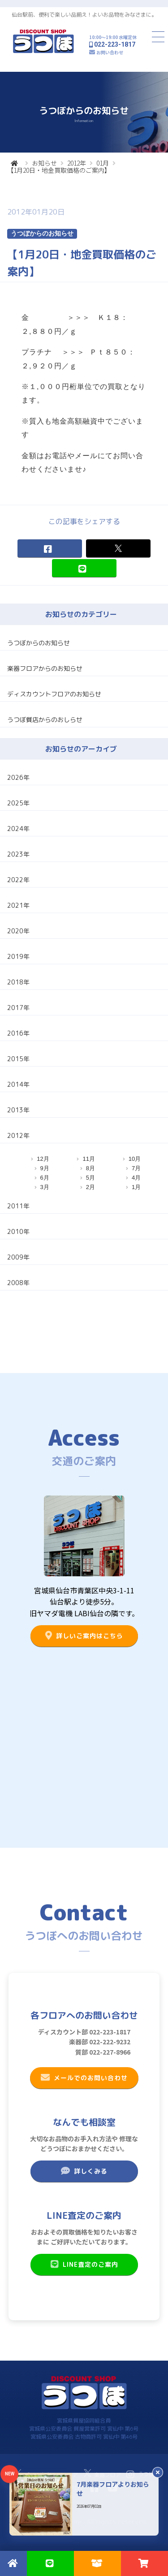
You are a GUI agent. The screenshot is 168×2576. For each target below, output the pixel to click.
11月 (88, 1158)
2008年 (18, 1282)
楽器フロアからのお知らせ (44, 668)
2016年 (18, 1033)
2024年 (18, 828)
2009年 (18, 1257)
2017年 (18, 1007)
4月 (136, 1177)
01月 (102, 162)
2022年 (18, 879)
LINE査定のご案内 (84, 2264)
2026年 (18, 777)
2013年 (18, 1110)
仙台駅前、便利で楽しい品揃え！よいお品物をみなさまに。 (84, 14)
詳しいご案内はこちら (84, 1635)
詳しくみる (83, 2170)
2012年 (76, 162)
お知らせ (44, 162)
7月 (136, 1168)
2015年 (18, 1058)
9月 (44, 1168)
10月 (135, 1158)
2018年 (18, 982)
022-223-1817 (114, 44)
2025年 (18, 803)
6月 (44, 1177)
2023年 (18, 854)
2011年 (18, 1206)
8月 (90, 1168)
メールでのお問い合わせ (83, 2077)
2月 (90, 1187)
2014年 (18, 1084)
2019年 (18, 956)
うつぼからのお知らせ (38, 643)
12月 (43, 1158)
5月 (90, 1177)
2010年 (18, 1231)
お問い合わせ (109, 52)
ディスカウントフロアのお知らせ (54, 694)
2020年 (18, 931)
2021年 (18, 905)
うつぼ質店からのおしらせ (44, 719)
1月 (136, 1187)
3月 (44, 1187)
